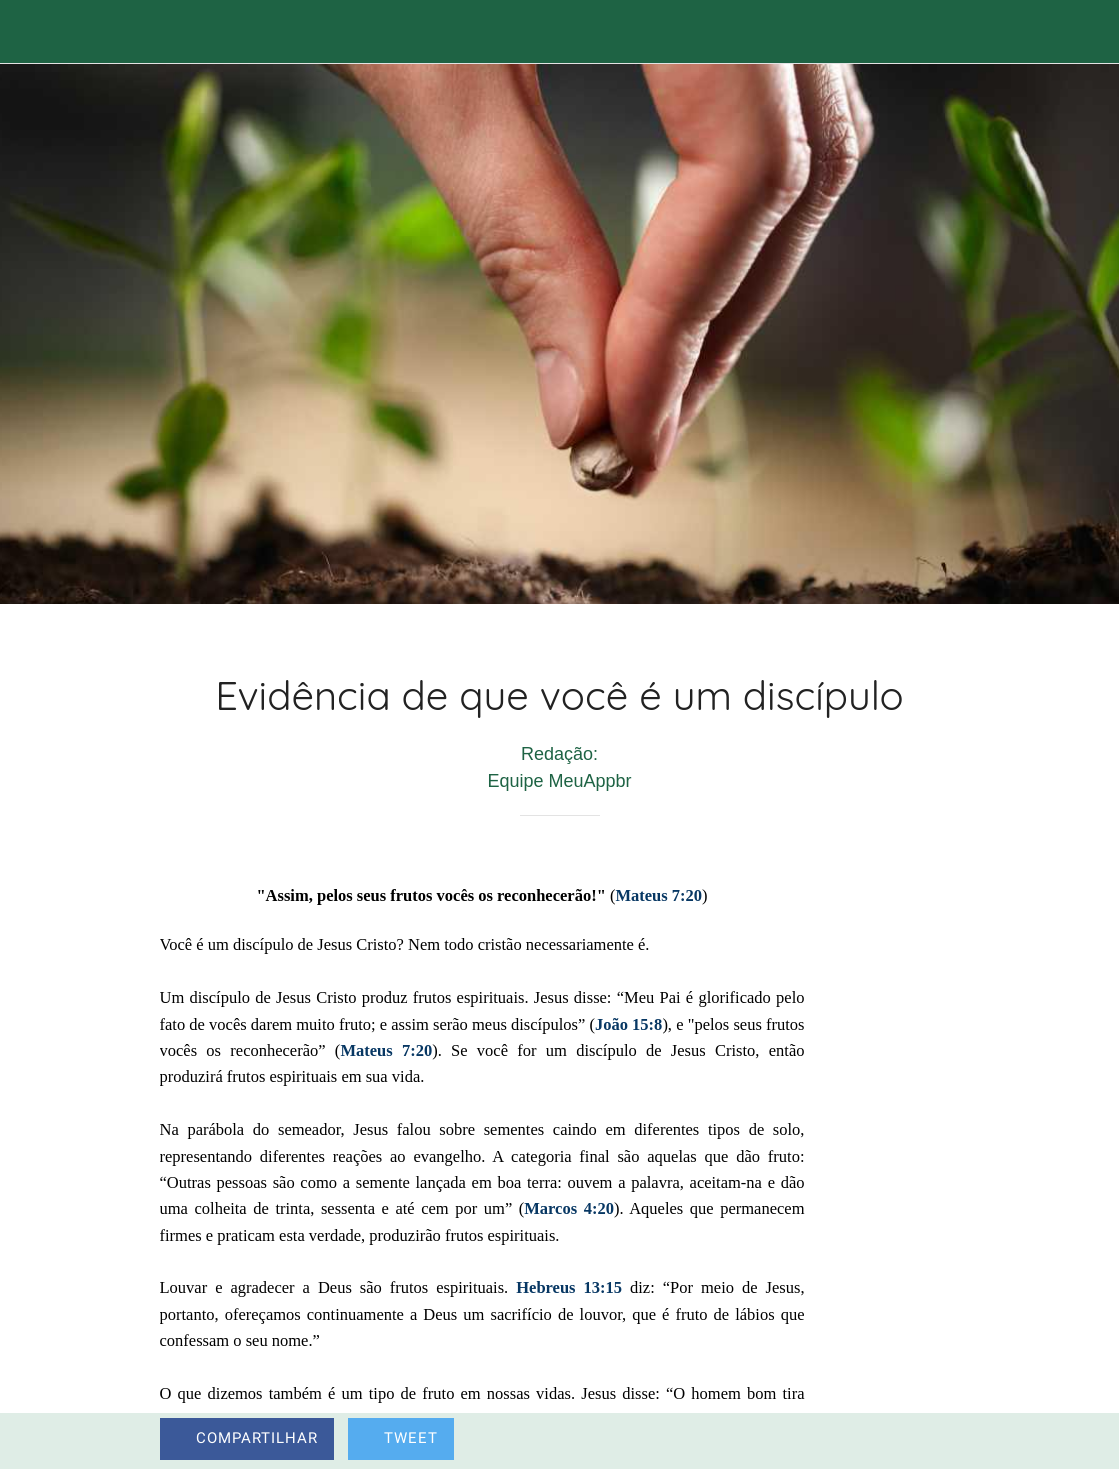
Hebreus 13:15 (569, 1287)
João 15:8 (628, 1024)
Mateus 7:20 (658, 895)
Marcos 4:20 (569, 1208)
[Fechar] (32, 32)
